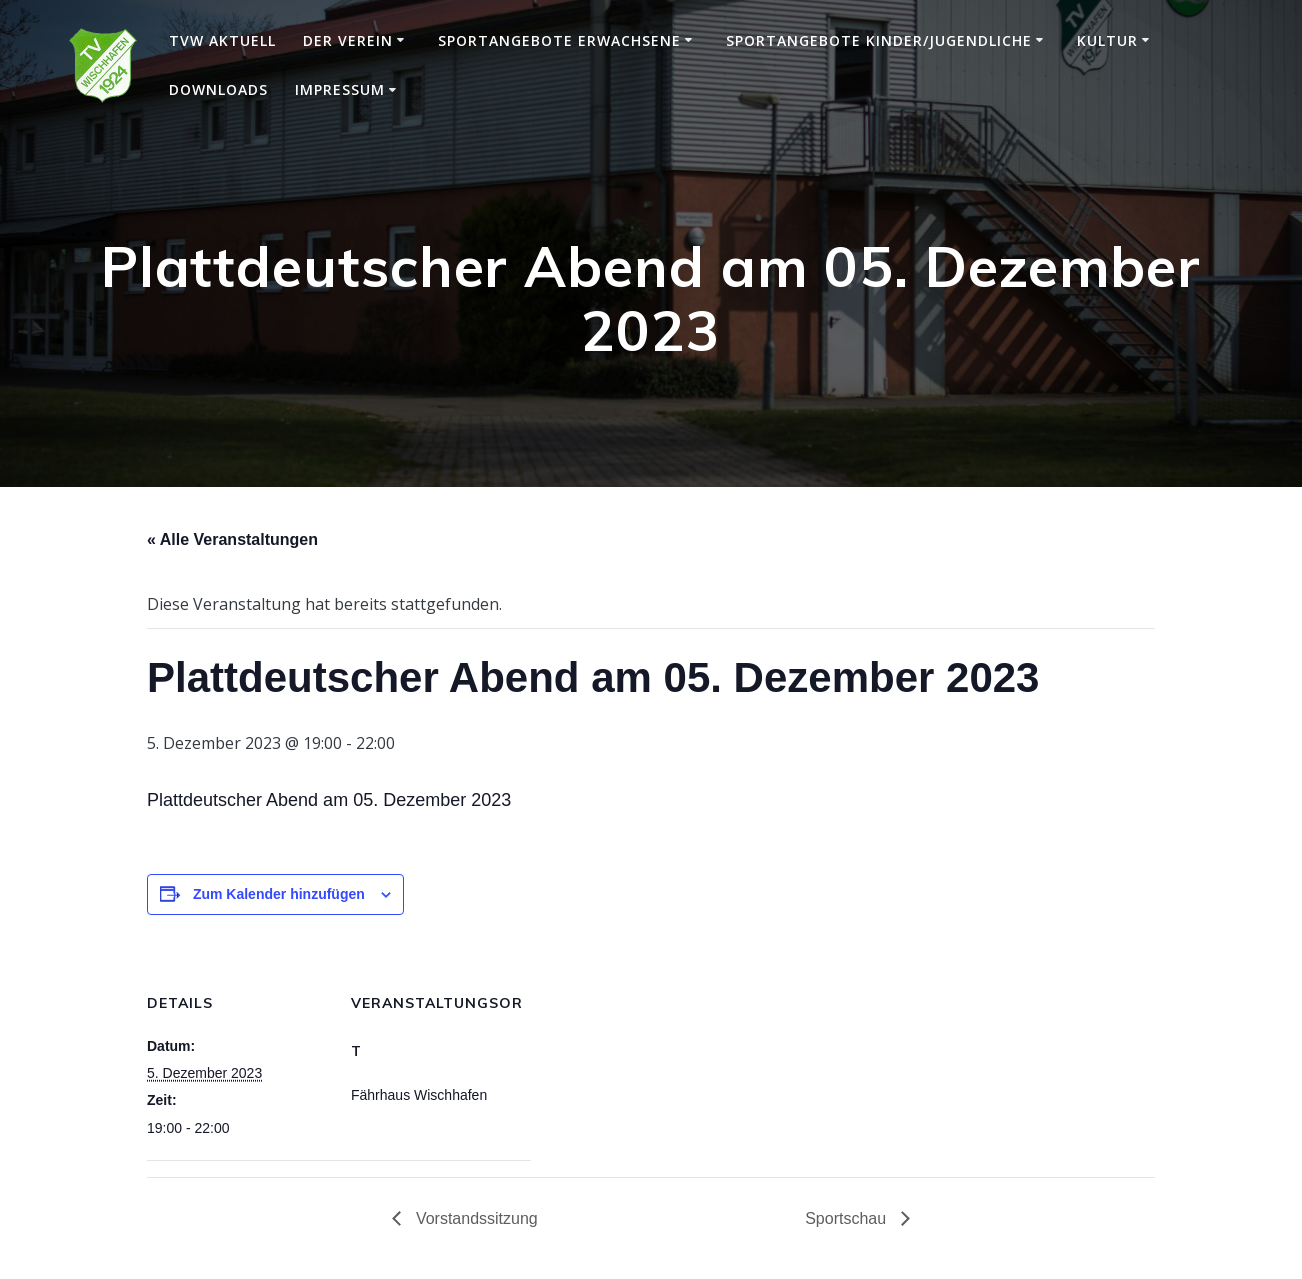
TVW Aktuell (222, 40)
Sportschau (847, 1218)
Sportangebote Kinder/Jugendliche (879, 40)
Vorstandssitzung (474, 1218)
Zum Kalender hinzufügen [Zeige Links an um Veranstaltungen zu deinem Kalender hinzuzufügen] (279, 894)
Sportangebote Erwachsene (559, 40)
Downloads (218, 89)
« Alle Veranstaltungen (232, 539)
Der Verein (348, 40)
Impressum (340, 89)
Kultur (1107, 40)
